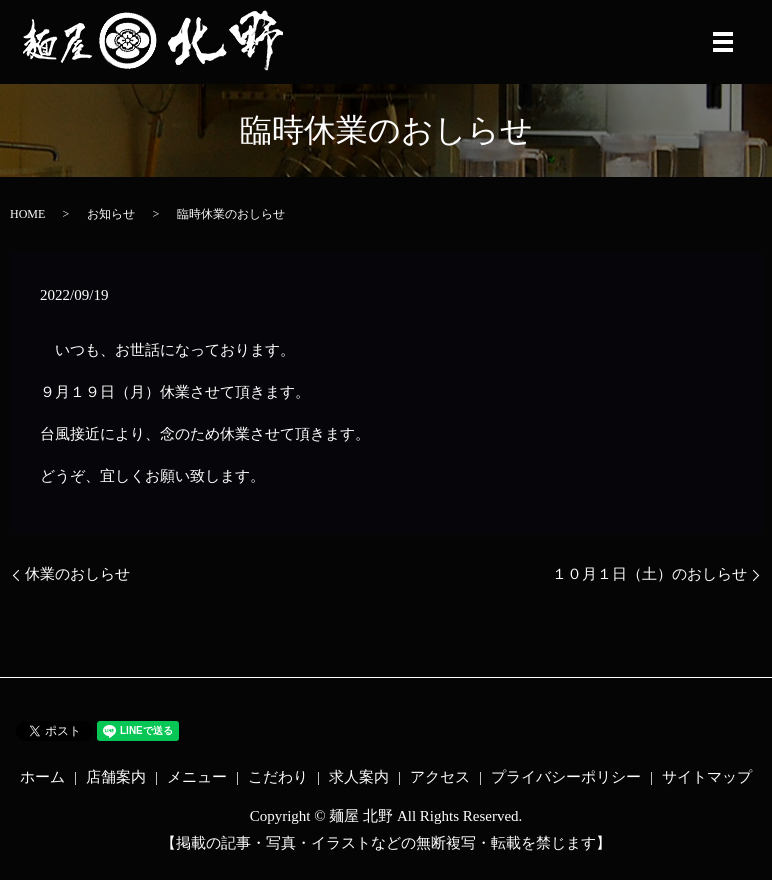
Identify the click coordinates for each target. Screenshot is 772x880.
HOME (27, 214)
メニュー (197, 777)
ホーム (42, 777)
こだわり (278, 777)
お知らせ (111, 214)
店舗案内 (116, 777)
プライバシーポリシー (566, 777)
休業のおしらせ (77, 574)
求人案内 (359, 777)
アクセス (440, 777)
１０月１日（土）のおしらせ (649, 574)
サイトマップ (707, 777)
